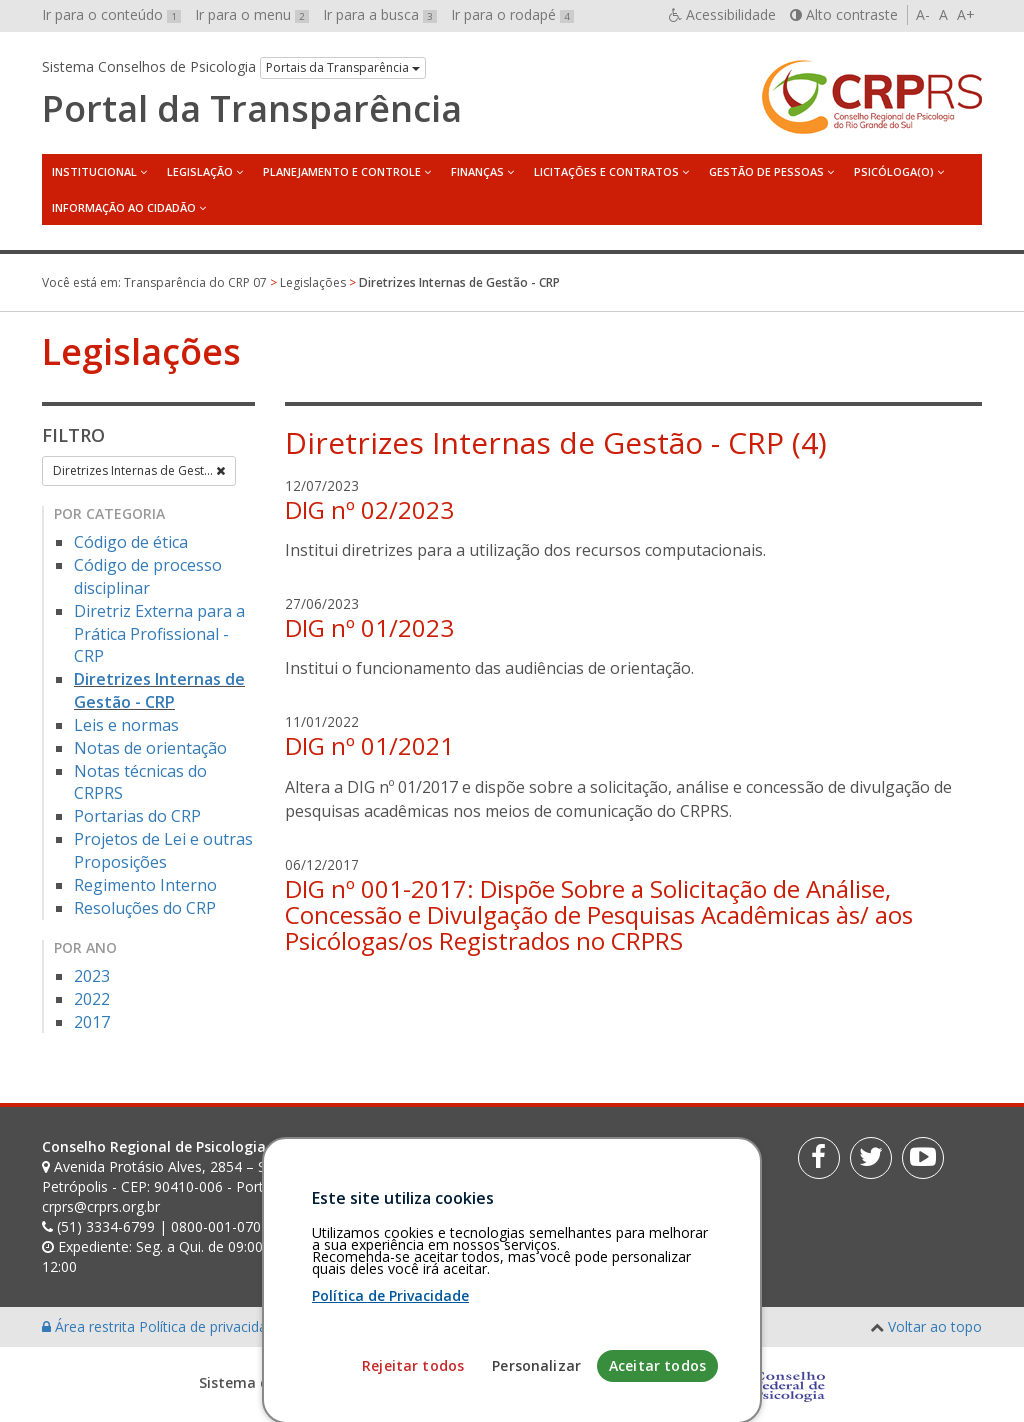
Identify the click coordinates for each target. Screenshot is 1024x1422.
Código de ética (131, 542)
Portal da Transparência (252, 109)
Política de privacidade (213, 1326)
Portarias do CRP (137, 816)
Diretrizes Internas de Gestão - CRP (159, 690)
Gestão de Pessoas (766, 171)
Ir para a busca (380, 14)
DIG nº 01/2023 (369, 627)
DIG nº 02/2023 (369, 509)
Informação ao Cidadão (124, 207)
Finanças (477, 171)
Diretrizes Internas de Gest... (139, 470)
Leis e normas (126, 725)
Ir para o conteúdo (111, 14)
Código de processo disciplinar (148, 576)
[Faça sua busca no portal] (573, 1154)
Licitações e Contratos (606, 171)
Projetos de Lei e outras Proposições (163, 850)
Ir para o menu (252, 14)
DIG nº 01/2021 (369, 745)
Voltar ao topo (935, 1326)
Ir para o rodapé (512, 14)
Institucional (94, 171)
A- (923, 14)
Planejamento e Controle (342, 171)
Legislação (200, 171)
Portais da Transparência (343, 67)
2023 (92, 976)
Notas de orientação (150, 748)
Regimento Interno (145, 885)
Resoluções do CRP (145, 908)
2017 (92, 1022)
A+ (966, 14)
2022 (92, 999)
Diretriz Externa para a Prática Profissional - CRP (159, 634)
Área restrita (90, 1326)
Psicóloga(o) (894, 171)
